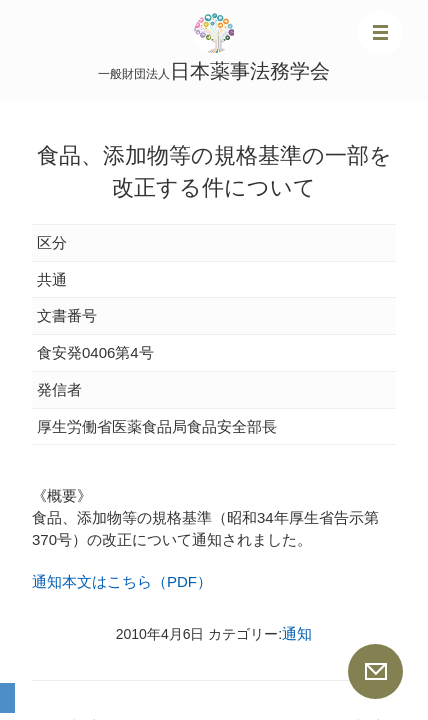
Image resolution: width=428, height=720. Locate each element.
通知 (297, 633)
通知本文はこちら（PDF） (122, 581)
